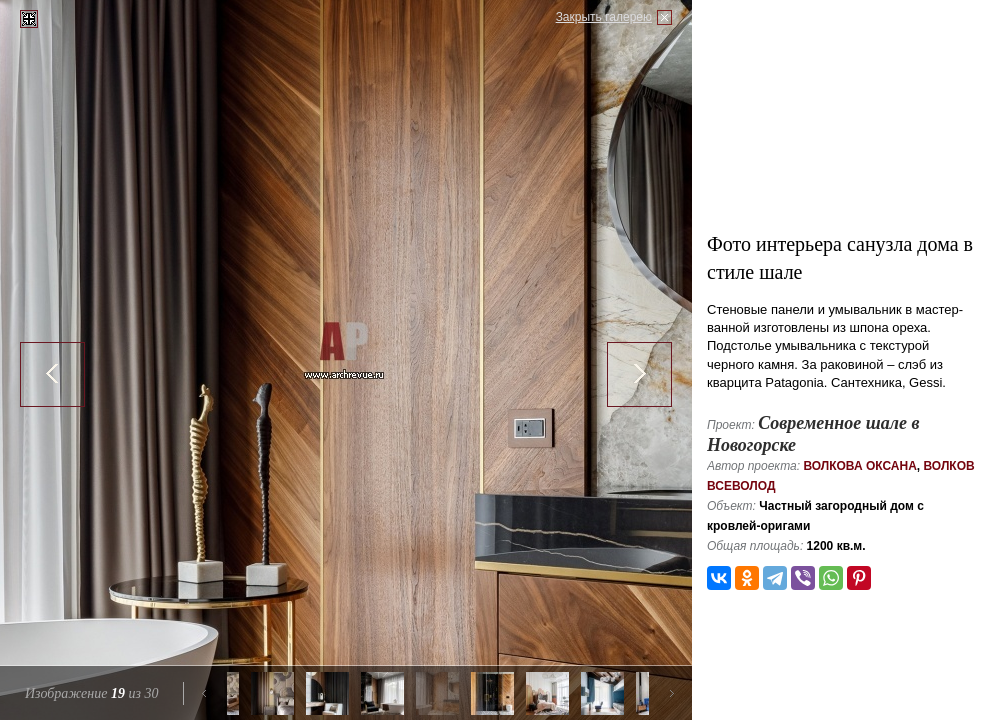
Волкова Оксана (859, 466)
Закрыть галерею (604, 17)
